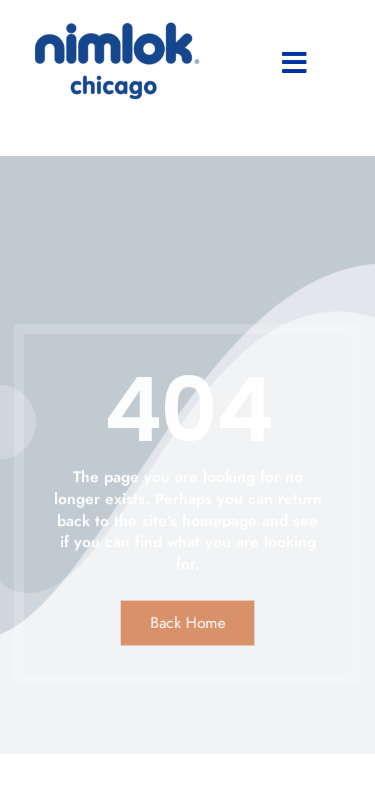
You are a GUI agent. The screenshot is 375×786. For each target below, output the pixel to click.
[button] (294, 63)
